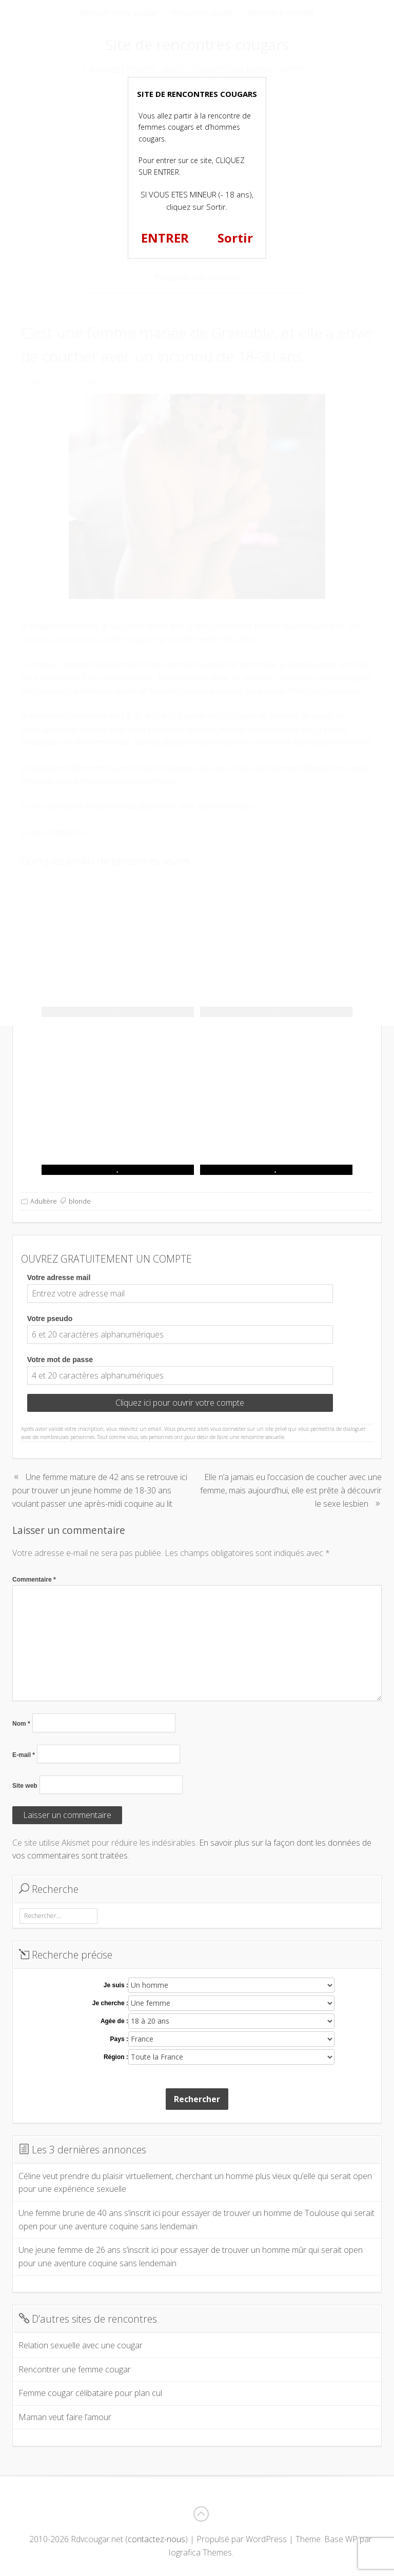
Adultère (43, 1201)
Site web (24, 1785)
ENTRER (165, 237)
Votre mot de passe (60, 1359)
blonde (80, 1201)
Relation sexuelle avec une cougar (80, 2345)
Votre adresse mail (58, 1277)
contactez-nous (156, 2539)
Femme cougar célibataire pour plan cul (90, 2393)
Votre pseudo (49, 1318)
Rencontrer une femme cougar (74, 2369)
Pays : (119, 2039)
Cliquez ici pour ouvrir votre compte (179, 1402)
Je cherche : (110, 2003)
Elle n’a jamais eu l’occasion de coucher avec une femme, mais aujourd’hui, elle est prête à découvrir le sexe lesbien (291, 1490)
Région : (116, 2057)
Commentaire (34, 1579)
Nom (21, 1723)
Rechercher (197, 2099)
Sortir (235, 237)
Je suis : (116, 1985)
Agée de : (114, 2021)
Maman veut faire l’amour (64, 2417)
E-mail (23, 1755)
